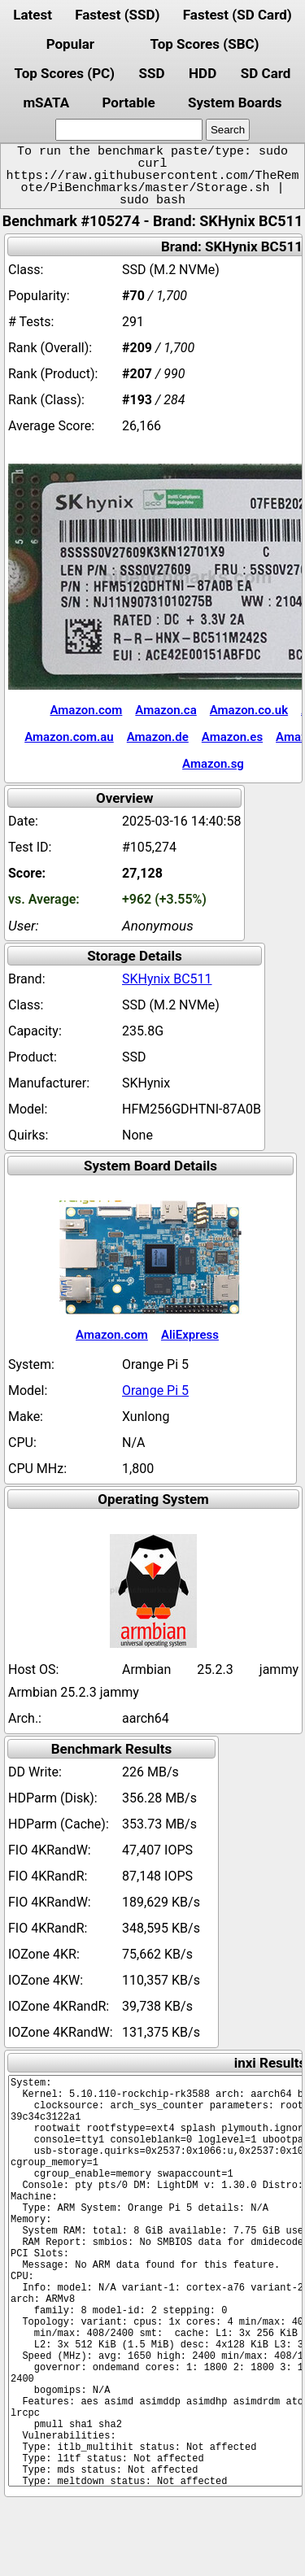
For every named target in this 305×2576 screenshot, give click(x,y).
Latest (32, 15)
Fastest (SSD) (117, 15)
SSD (152, 73)
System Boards (235, 102)
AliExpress (190, 1334)
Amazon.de (158, 737)
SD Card (266, 73)
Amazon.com (86, 710)
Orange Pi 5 (155, 1390)
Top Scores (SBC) (204, 44)
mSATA (46, 102)
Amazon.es (232, 737)
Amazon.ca (165, 710)
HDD (202, 73)
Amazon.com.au (69, 737)
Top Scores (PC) (65, 73)
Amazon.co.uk (249, 710)
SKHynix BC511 (167, 979)
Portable (128, 102)
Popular (70, 44)
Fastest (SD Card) (237, 15)
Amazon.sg (213, 763)
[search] (129, 130)
